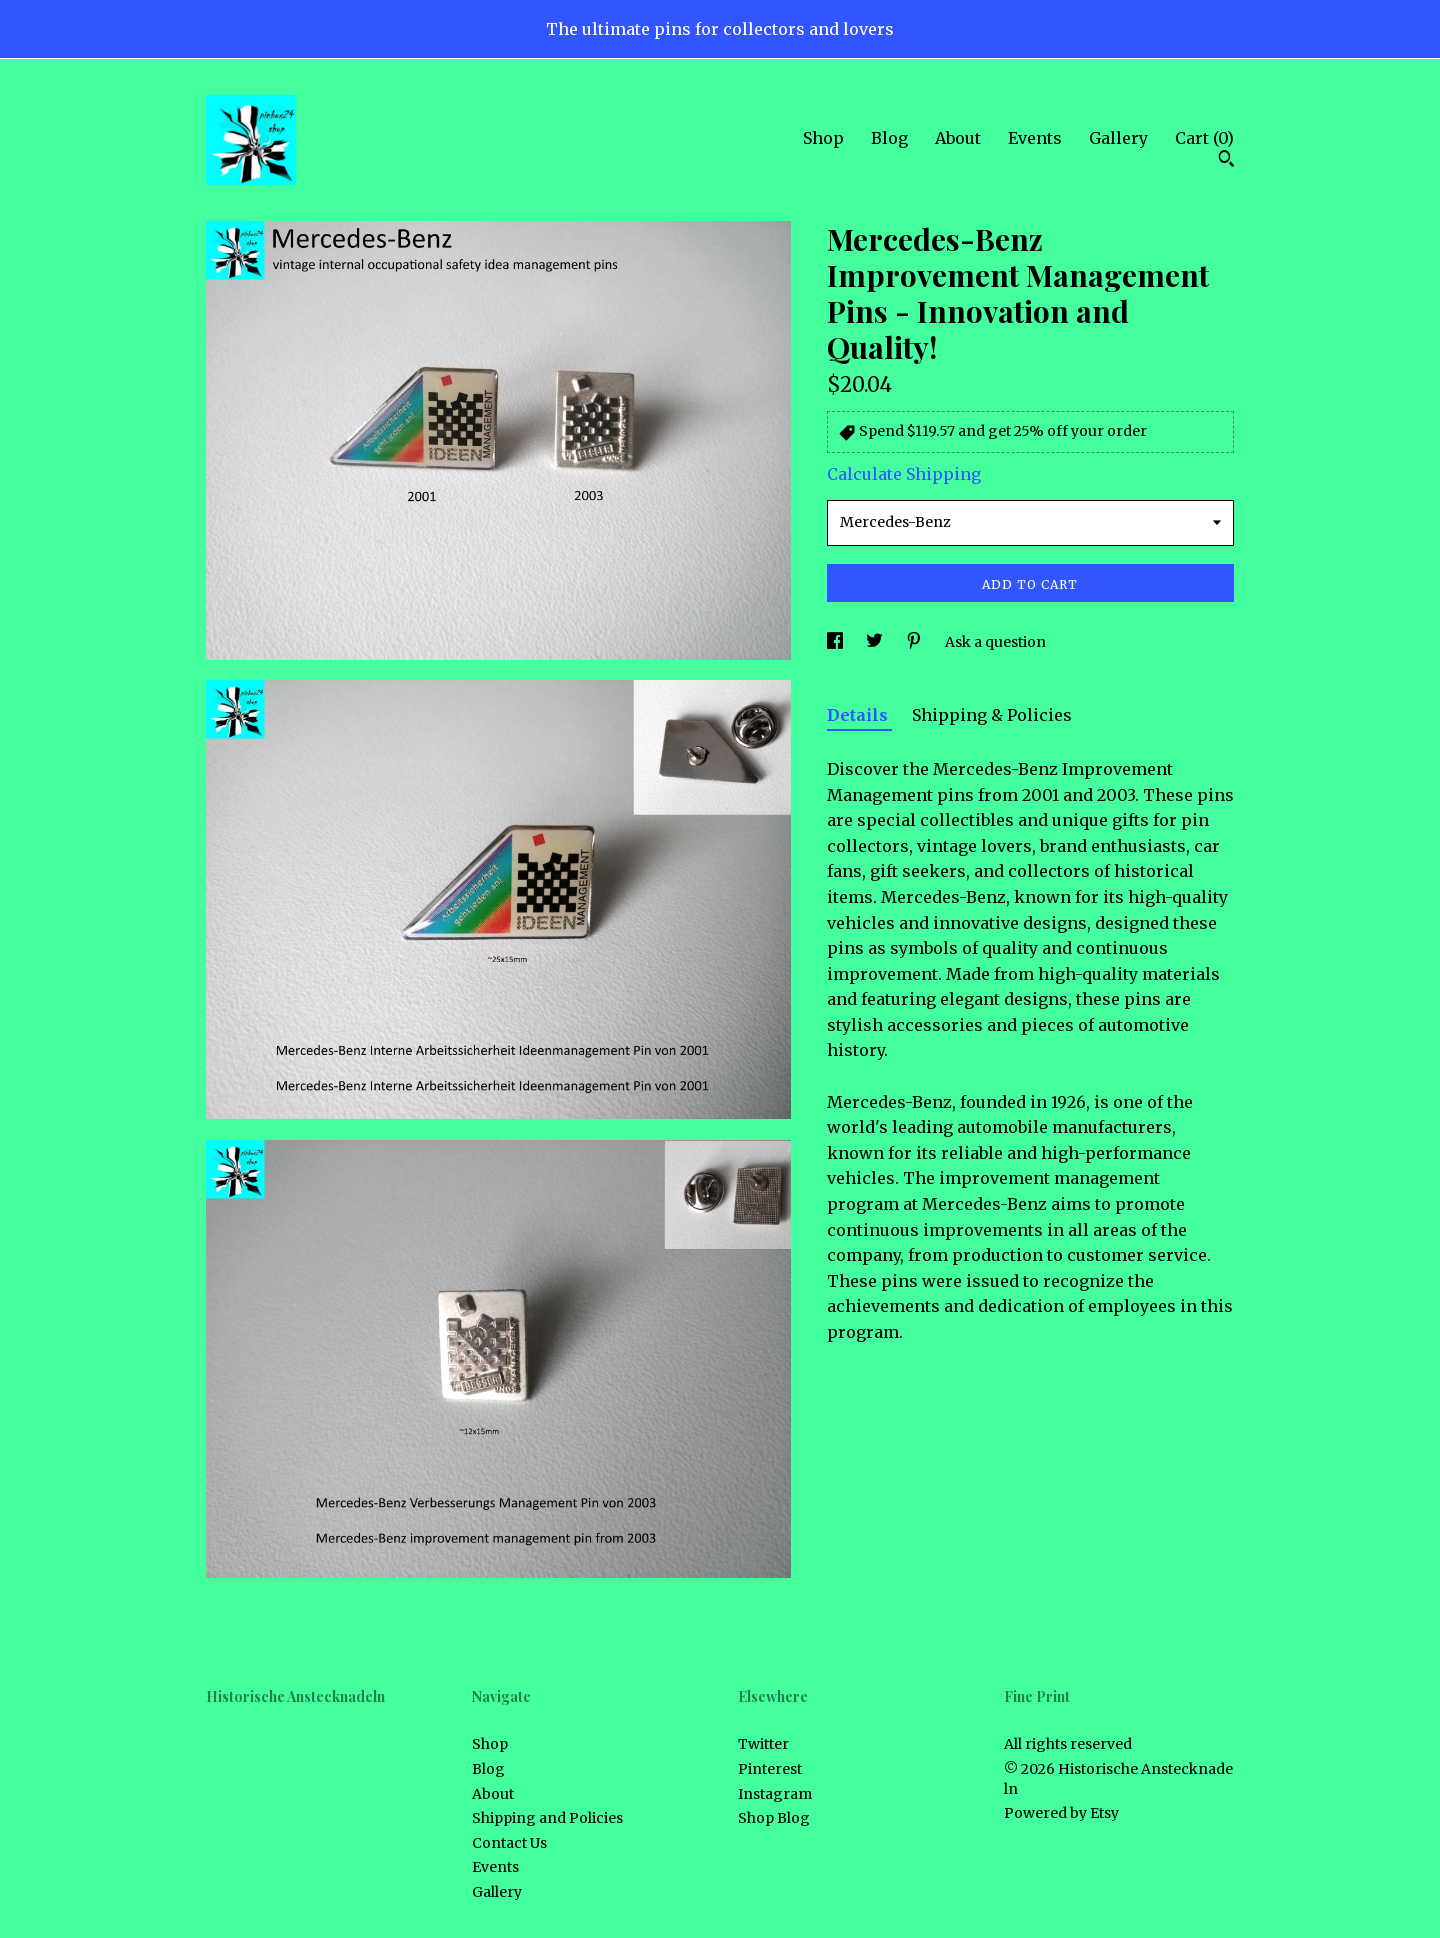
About (958, 138)
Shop (823, 138)
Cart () (1204, 138)
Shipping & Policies (992, 715)
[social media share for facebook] (836, 642)
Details (859, 715)
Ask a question (995, 642)
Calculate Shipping (904, 474)
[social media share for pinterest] (915, 642)
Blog (889, 138)
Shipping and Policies (547, 1818)
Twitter (763, 1744)
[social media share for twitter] (876, 642)
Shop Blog (774, 1818)
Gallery (1118, 138)
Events (1035, 138)
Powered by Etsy (1061, 1813)
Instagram (775, 1794)
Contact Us (509, 1843)
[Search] (1226, 161)
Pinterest (770, 1769)
